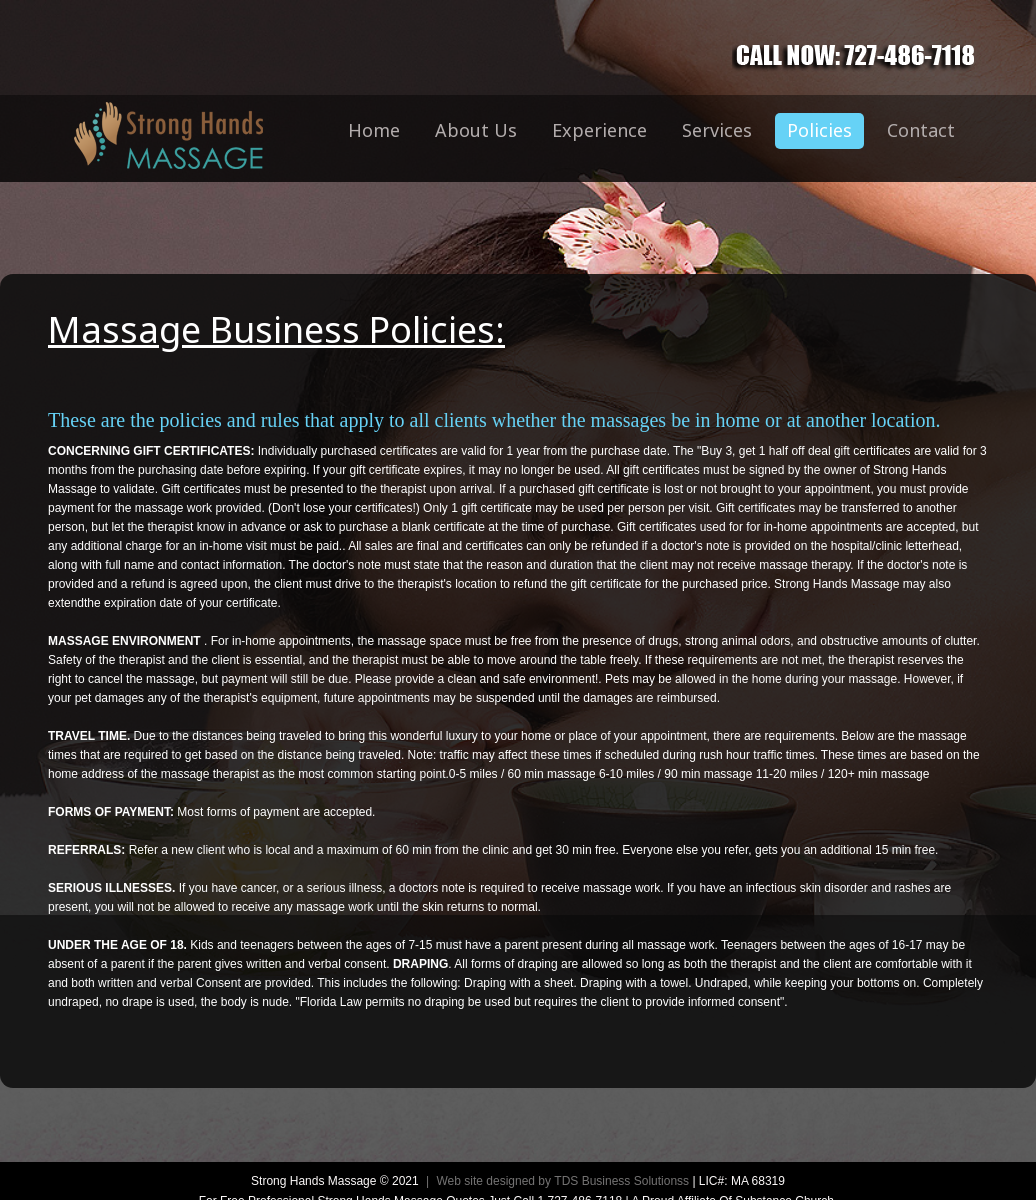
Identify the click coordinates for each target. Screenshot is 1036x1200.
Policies (819, 130)
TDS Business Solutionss (621, 1181)
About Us (476, 130)
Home (374, 130)
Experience (599, 130)
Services (717, 130)
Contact (921, 130)
